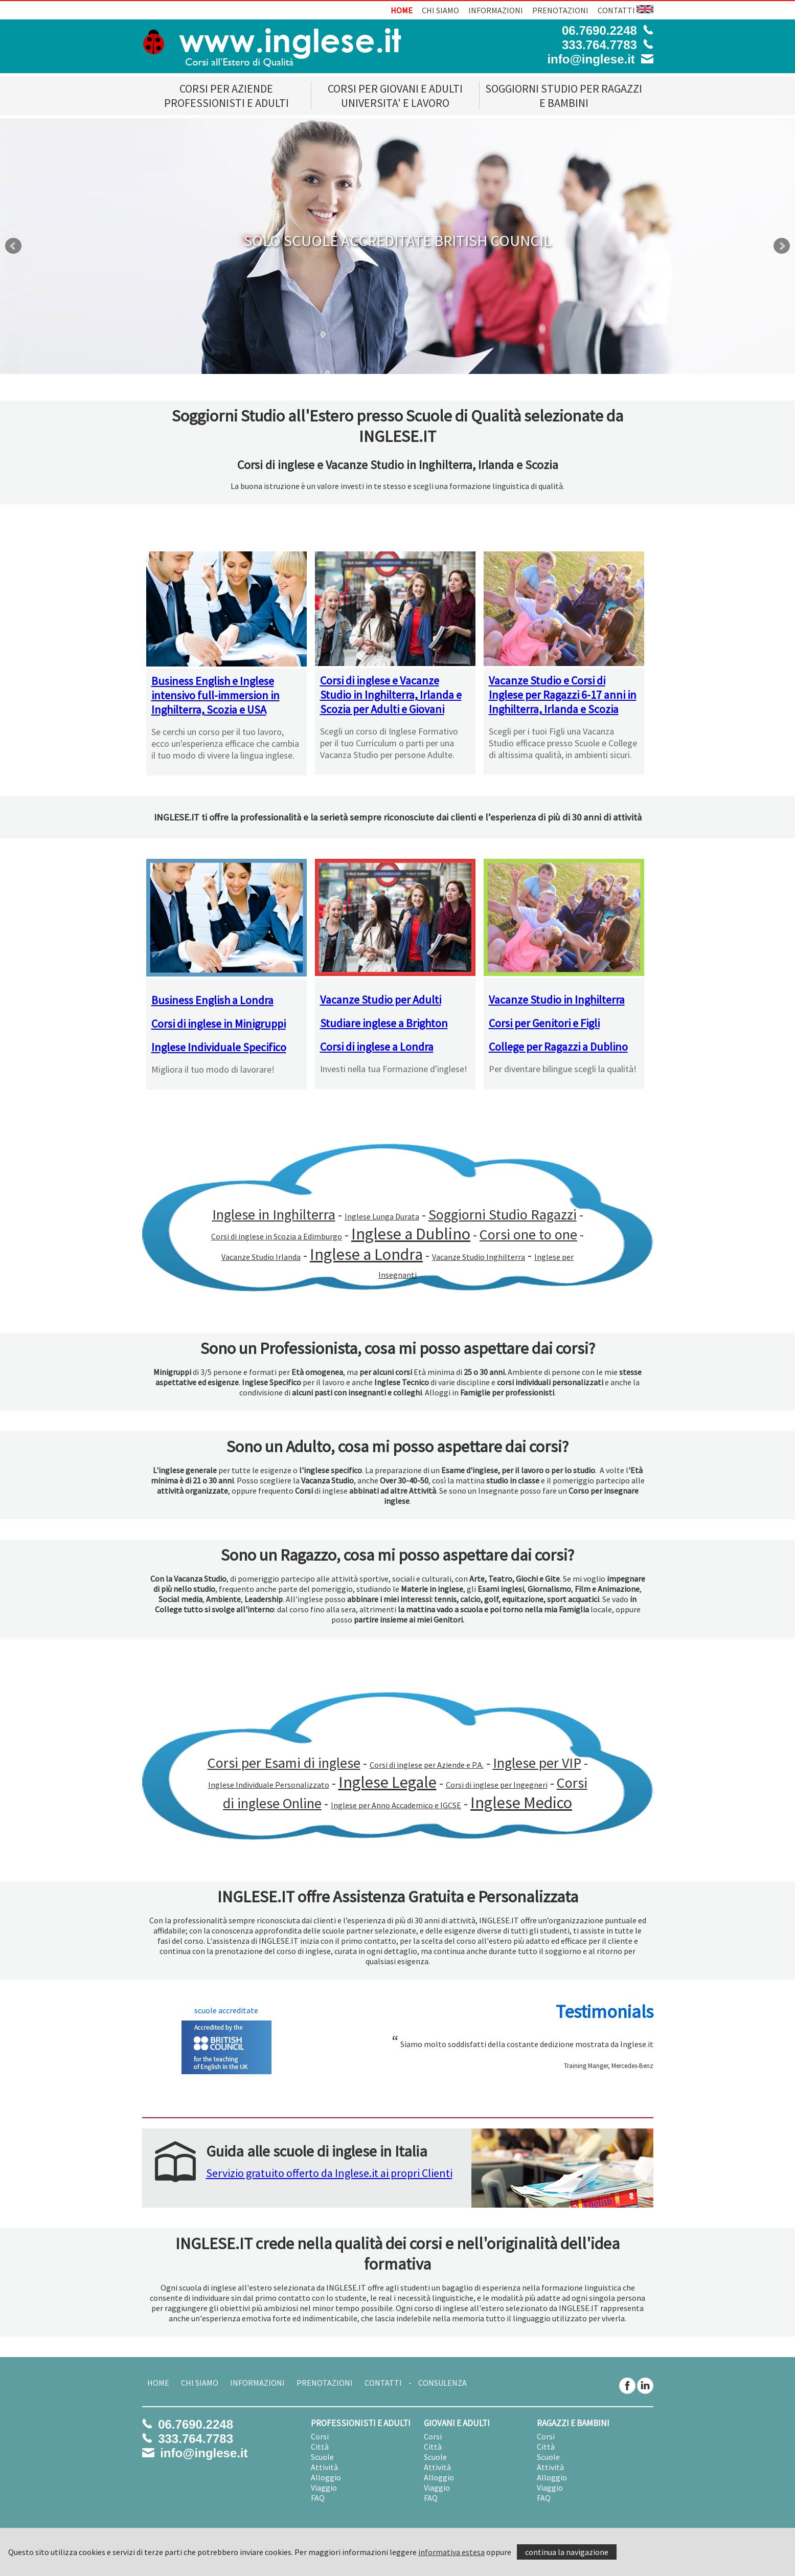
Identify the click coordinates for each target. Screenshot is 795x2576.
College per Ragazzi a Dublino (558, 1046)
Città (320, 2446)
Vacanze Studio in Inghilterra (557, 999)
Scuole (322, 2457)
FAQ (318, 2498)
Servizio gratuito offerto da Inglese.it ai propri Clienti (329, 2173)
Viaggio (324, 2487)
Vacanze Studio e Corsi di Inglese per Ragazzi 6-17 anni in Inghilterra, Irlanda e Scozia (563, 694)
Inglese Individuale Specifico (218, 1047)
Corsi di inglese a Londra (377, 1046)
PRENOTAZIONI (560, 10)
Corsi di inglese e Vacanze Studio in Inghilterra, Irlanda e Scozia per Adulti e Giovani (391, 694)
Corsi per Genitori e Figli (544, 1023)
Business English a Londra (212, 1000)
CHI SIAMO (440, 10)
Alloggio (326, 2477)
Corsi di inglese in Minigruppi (218, 1023)
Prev (13, 246)
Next (782, 246)
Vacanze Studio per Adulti (380, 999)
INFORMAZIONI (495, 10)
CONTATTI (616, 10)
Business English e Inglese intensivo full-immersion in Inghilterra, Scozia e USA (215, 695)
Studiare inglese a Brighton (384, 1023)
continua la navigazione (566, 2552)
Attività (324, 2467)
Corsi (320, 2436)
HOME (402, 10)
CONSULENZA (442, 2383)
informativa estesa (451, 2552)
